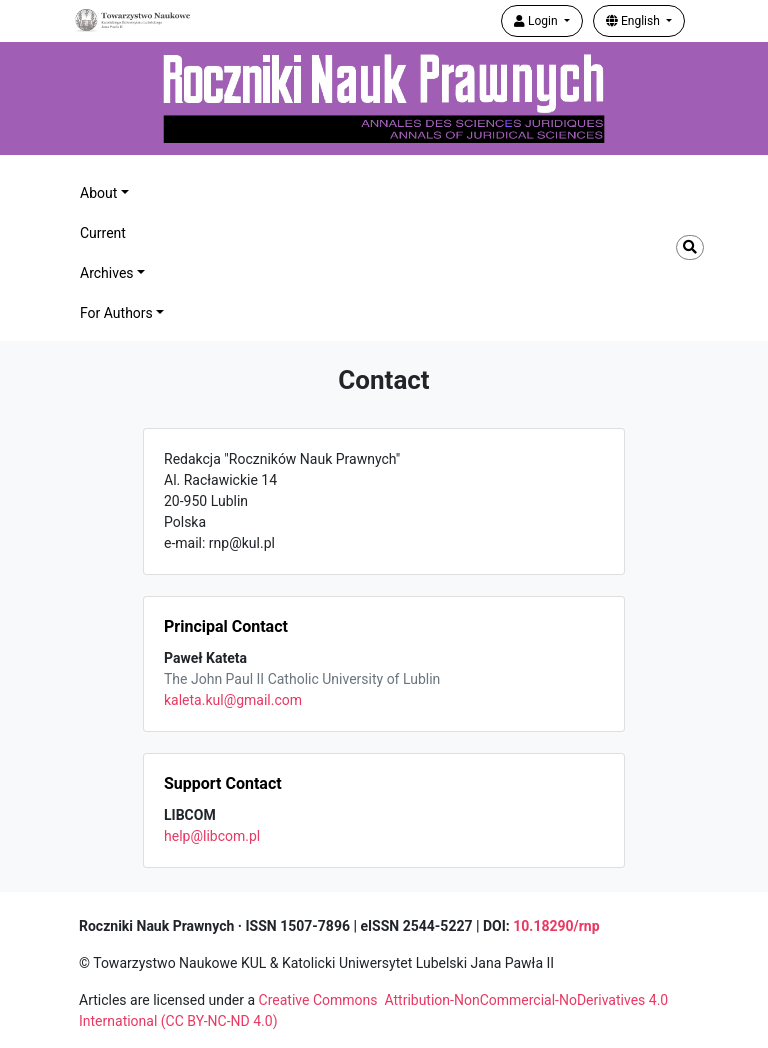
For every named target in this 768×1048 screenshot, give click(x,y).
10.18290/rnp (556, 926)
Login (537, 21)
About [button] (98, 193)
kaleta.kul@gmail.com (233, 700)
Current (103, 233)
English (634, 21)
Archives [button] (107, 273)
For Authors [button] (116, 313)
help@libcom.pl (212, 836)
